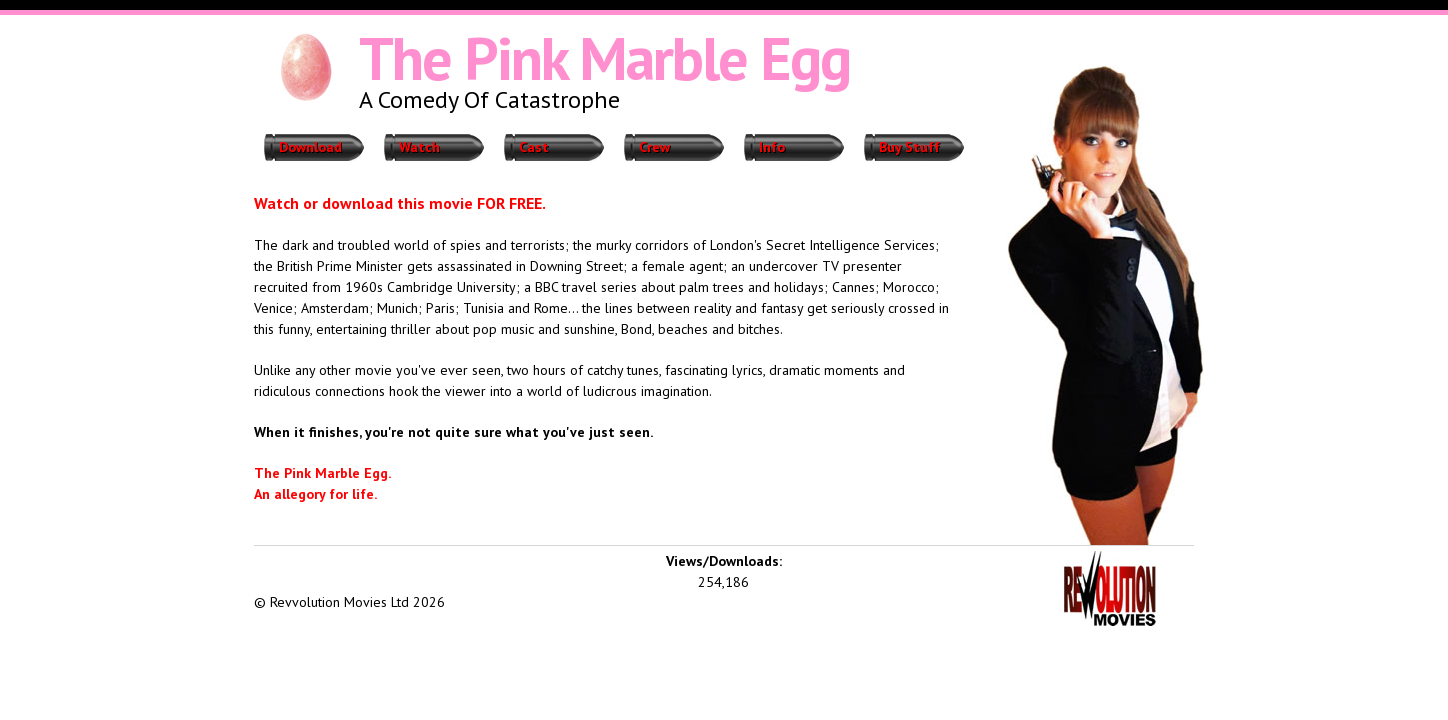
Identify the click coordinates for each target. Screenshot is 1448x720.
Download (310, 147)
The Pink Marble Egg (604, 58)
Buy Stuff (909, 147)
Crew (654, 147)
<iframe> (404, 566)
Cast (534, 147)
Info (772, 147)
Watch (419, 147)
